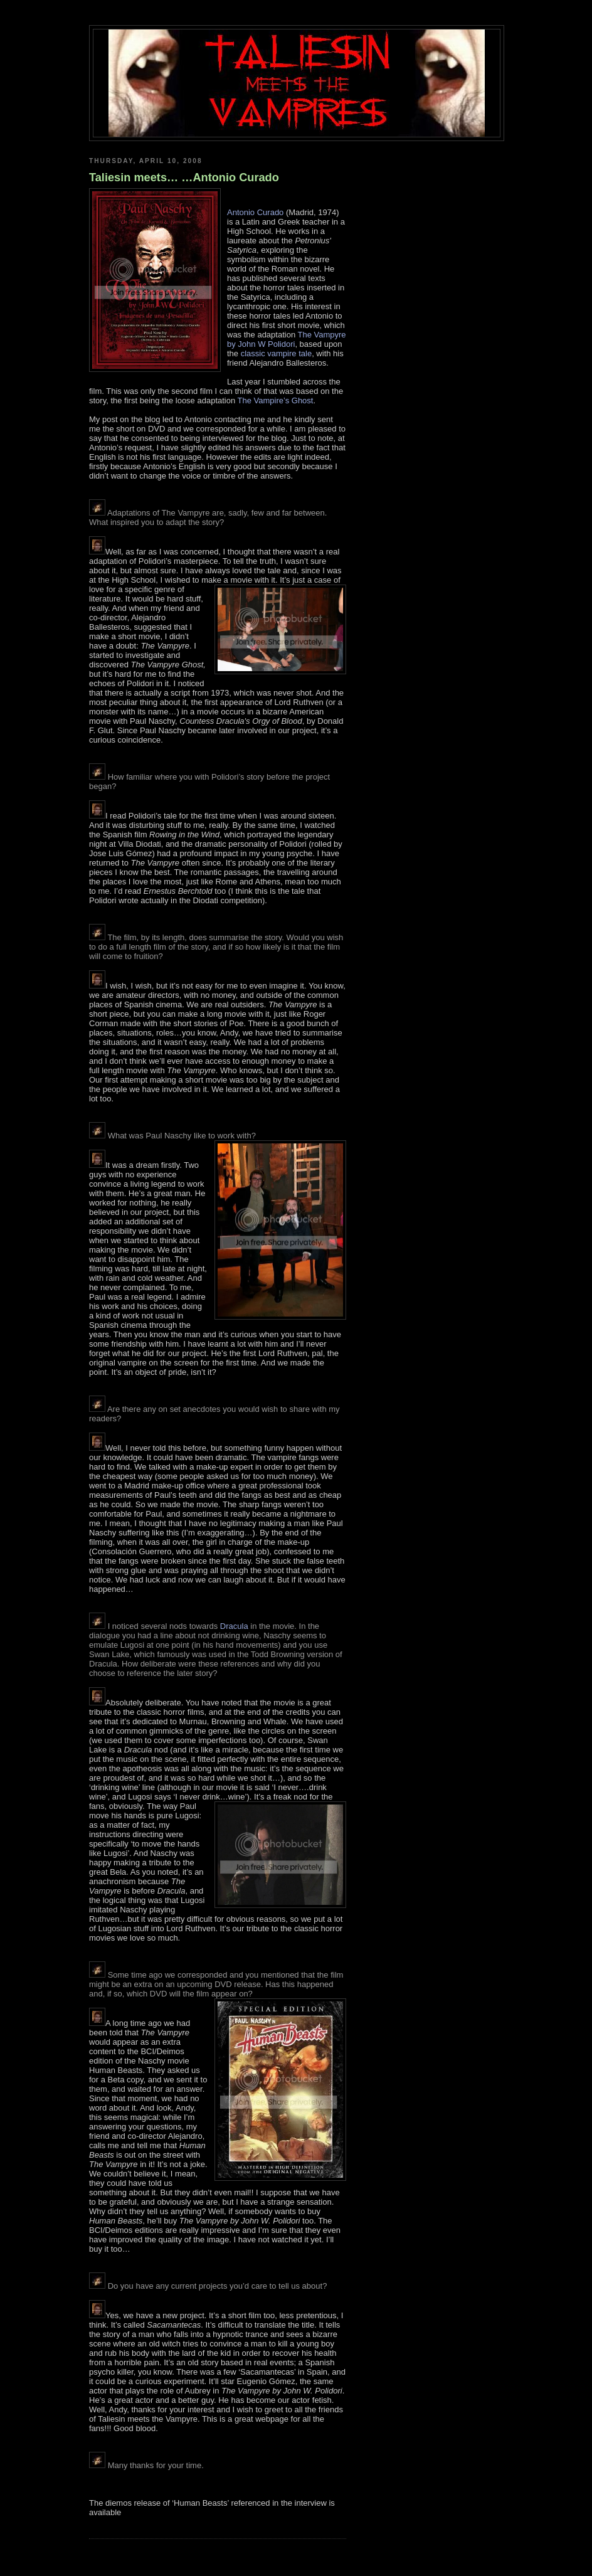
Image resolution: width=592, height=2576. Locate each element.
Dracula (234, 1626)
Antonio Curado (255, 212)
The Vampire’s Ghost (276, 400)
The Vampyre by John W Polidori (286, 339)
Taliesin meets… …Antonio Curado (184, 177)
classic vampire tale (276, 353)
